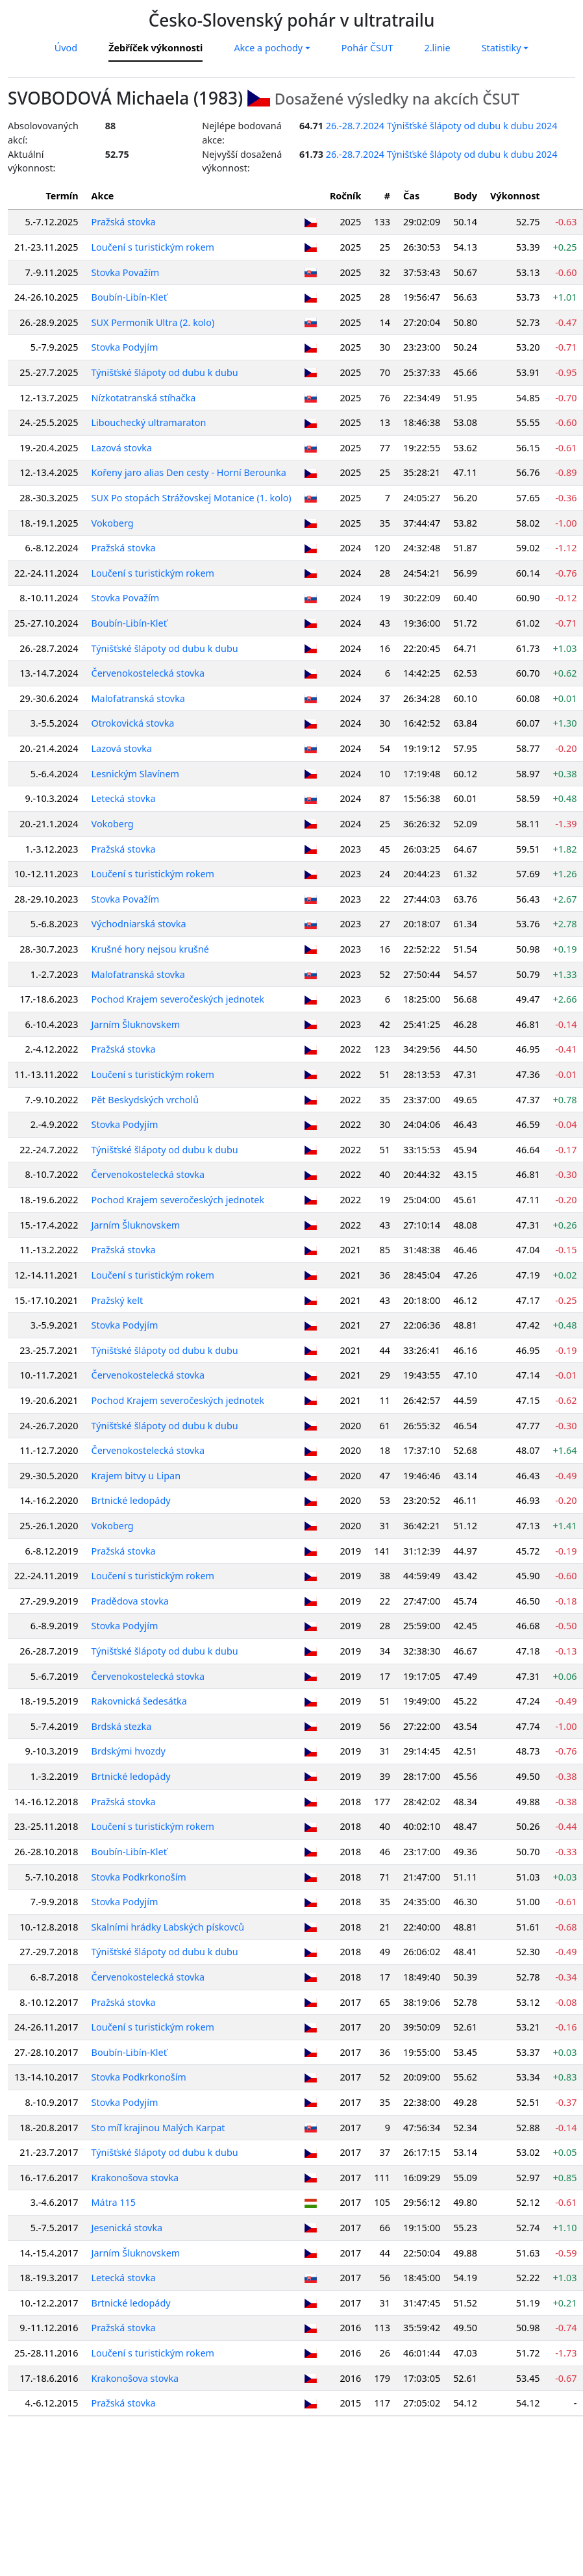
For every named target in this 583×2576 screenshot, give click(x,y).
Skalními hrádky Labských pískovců (168, 1927)
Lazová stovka (122, 448)
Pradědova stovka (130, 1601)
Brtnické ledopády (131, 1500)
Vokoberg (113, 523)
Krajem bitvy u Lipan (136, 1475)
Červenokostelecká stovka (148, 673)
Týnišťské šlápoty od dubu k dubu (165, 372)
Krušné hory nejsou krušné (150, 949)
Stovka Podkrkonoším (139, 1877)
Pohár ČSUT (367, 48)
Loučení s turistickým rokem (153, 247)
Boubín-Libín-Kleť (129, 297)
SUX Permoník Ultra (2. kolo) (153, 322)
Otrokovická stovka (133, 723)
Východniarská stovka (139, 924)
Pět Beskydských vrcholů (145, 1100)
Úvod (66, 48)
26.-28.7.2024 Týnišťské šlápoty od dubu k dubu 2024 (442, 125)
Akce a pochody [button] (268, 48)
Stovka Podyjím (125, 347)
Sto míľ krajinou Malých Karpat (158, 2127)
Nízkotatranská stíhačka (144, 398)
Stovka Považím (126, 272)
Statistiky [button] (501, 48)
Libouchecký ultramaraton (149, 422)
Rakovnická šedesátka (139, 1701)
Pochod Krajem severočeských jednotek (178, 999)
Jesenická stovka (127, 2227)
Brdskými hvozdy (129, 1751)
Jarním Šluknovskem (136, 1024)
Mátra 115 (114, 2202)
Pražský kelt (117, 1300)
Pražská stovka (124, 222)
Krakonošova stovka (135, 2177)
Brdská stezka (122, 1726)
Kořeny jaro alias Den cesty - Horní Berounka (189, 472)
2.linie (437, 48)
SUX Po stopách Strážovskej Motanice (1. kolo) (192, 498)
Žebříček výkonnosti (155, 48)
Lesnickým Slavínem (135, 774)
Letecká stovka (124, 798)
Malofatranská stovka (138, 698)
